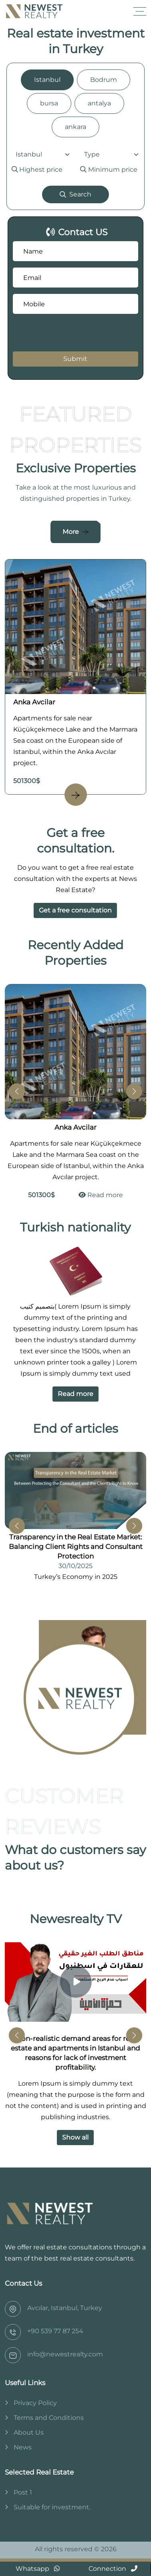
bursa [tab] (49, 103)
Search (75, 194)
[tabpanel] (76, 176)
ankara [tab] (75, 127)
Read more (101, 1195)
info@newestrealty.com (65, 2354)
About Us (29, 2432)
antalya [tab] (99, 103)
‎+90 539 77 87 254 (55, 2331)
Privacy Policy (35, 2403)
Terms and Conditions (49, 2417)
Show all (75, 2137)
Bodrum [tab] (103, 79)
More (70, 531)
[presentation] (61, 332)
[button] (134, 1091)
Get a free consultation (75, 910)
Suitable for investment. (52, 2507)
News (23, 2447)
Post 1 (23, 2492)
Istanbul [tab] (47, 79)
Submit (75, 359)
